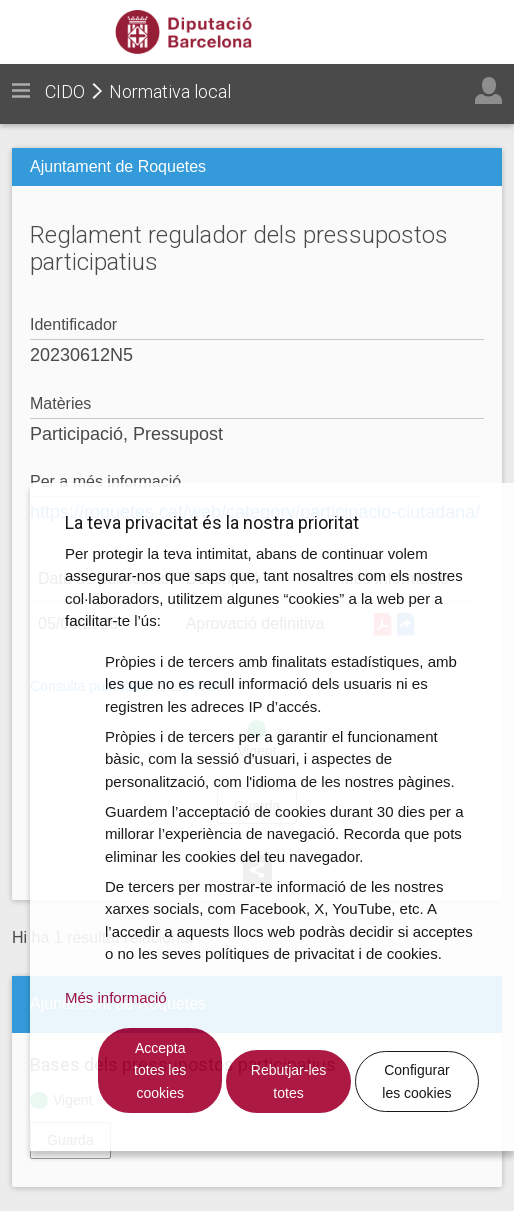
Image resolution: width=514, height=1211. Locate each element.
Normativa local (170, 91)
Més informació (116, 997)
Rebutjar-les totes (288, 1081)
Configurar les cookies (416, 1081)
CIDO (65, 91)
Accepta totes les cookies (160, 1070)
